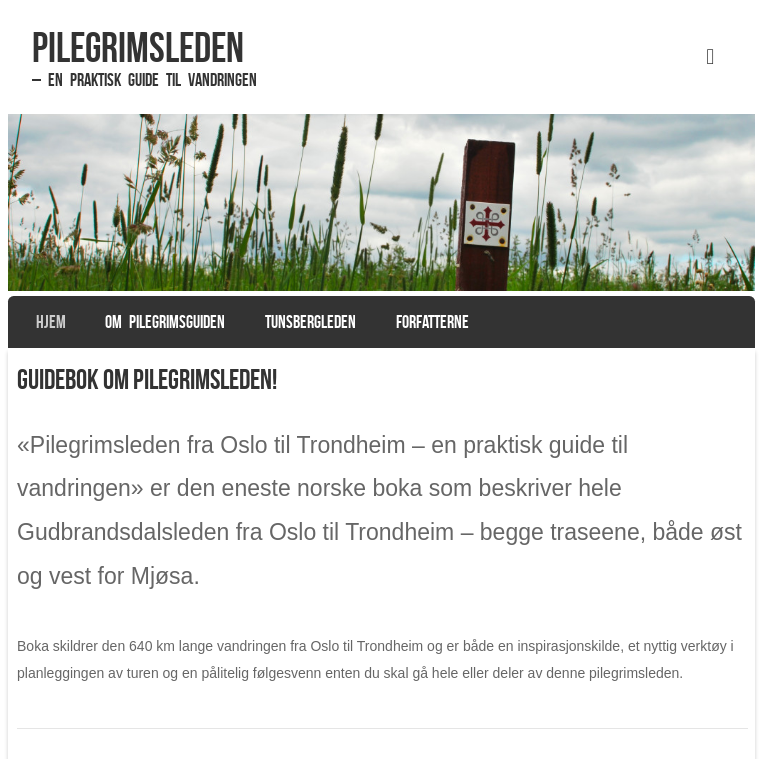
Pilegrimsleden (138, 47)
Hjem (51, 322)
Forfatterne (432, 322)
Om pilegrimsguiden (165, 322)
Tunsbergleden (310, 322)
